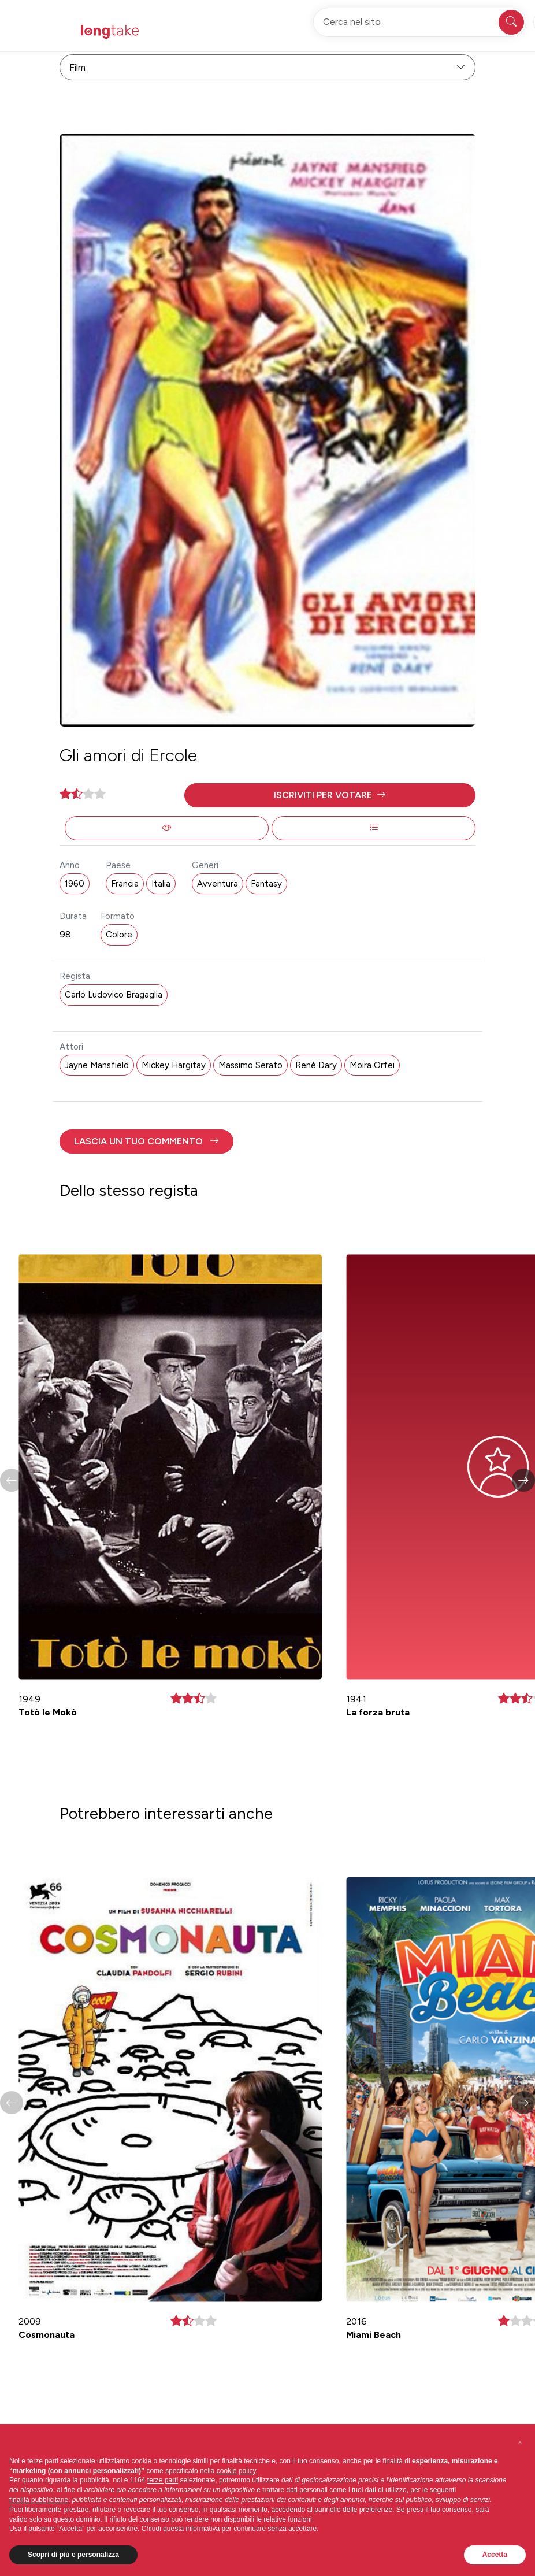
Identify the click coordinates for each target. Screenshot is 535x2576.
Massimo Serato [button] (250, 1065)
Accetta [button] (494, 2555)
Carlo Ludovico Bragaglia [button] (113, 994)
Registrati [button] (371, 31)
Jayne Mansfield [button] (97, 1065)
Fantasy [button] (266, 884)
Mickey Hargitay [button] (174, 1065)
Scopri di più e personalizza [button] (73, 2555)
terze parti (162, 2480)
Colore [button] (119, 934)
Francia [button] (125, 884)
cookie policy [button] (236, 2471)
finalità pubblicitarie (38, 2500)
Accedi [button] (428, 31)
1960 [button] (74, 884)
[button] (329, 795)
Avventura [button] (217, 884)
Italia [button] (160, 884)
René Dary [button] (316, 1065)
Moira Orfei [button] (372, 1065)
